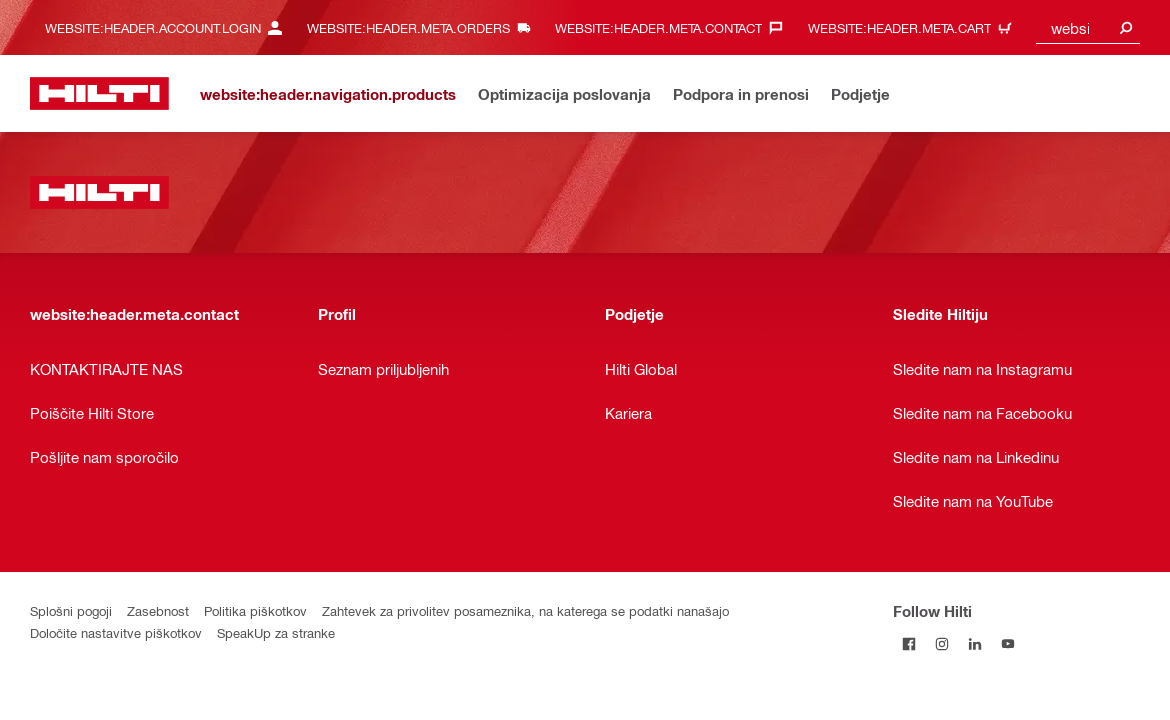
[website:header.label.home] (99, 93)
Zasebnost (158, 610)
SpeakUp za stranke (276, 632)
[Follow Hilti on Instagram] (942, 643)
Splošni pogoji (71, 610)
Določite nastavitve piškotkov (116, 632)
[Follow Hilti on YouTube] (1008, 643)
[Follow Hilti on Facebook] (909, 643)
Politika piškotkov (255, 610)
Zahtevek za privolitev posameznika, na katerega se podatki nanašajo (525, 610)
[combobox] (1088, 27)
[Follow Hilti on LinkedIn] (975, 643)
